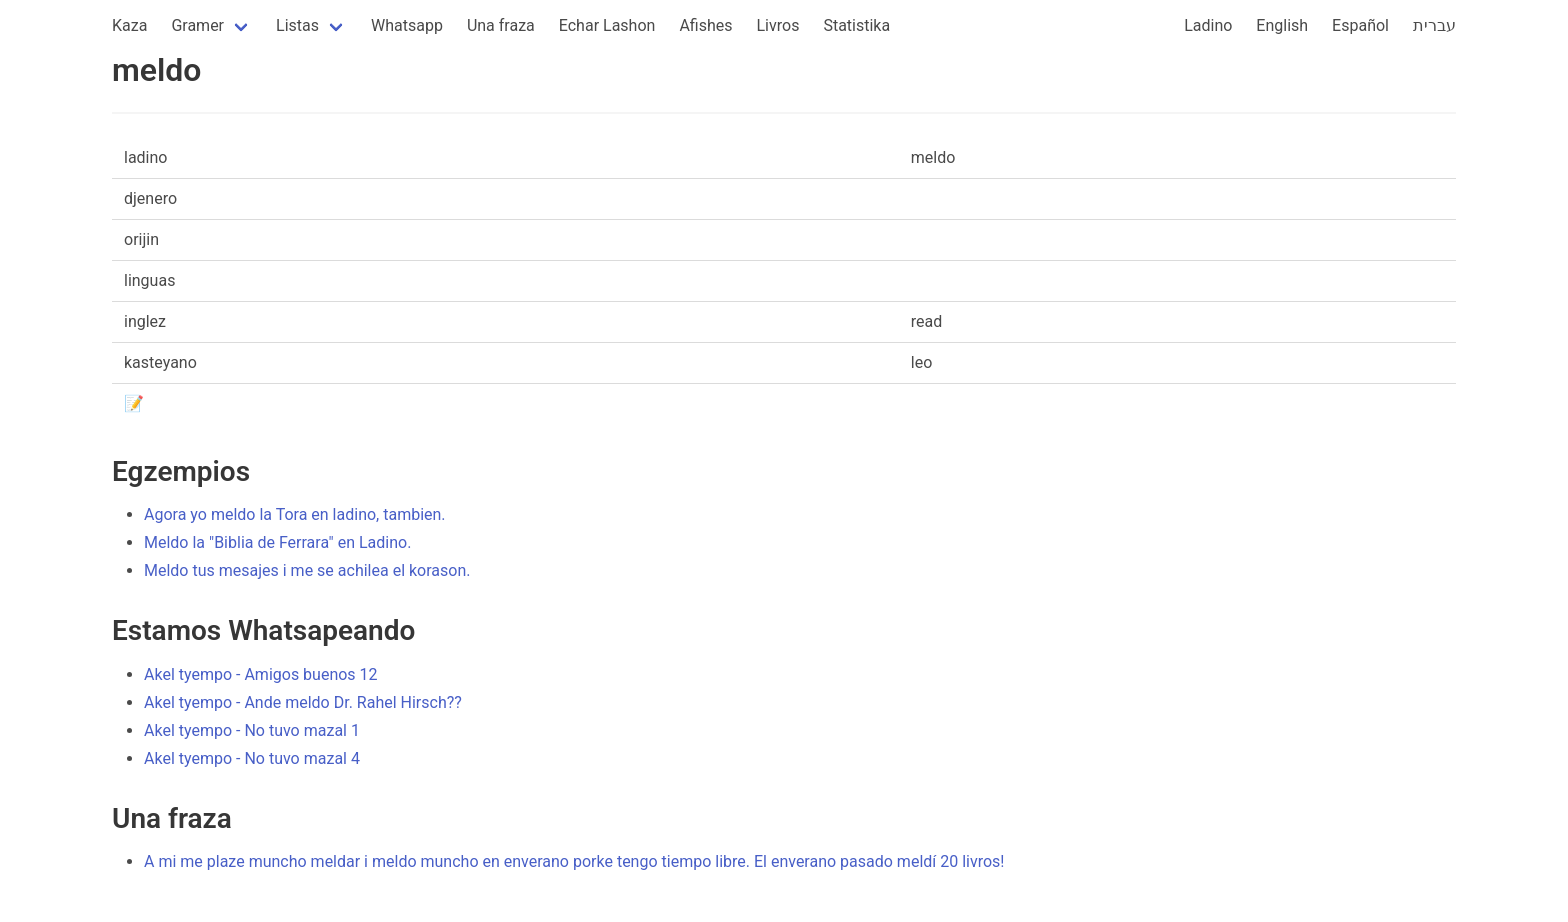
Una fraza (501, 25)
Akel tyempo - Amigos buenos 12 (261, 674)
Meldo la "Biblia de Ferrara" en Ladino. (277, 542)
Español (1360, 25)
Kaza (129, 25)
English (1282, 25)
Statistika (856, 25)
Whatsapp (407, 25)
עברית (1434, 25)
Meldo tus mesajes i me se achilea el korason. (307, 570)
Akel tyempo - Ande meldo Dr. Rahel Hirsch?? (303, 702)
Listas (297, 25)
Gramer (197, 25)
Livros (778, 25)
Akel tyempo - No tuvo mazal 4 (252, 758)
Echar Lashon (607, 25)
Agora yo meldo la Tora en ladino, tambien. (295, 514)
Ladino (1208, 25)
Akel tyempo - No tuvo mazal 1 (252, 730)
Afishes (705, 25)
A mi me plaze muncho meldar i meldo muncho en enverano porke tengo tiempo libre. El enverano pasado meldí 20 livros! (574, 861)
